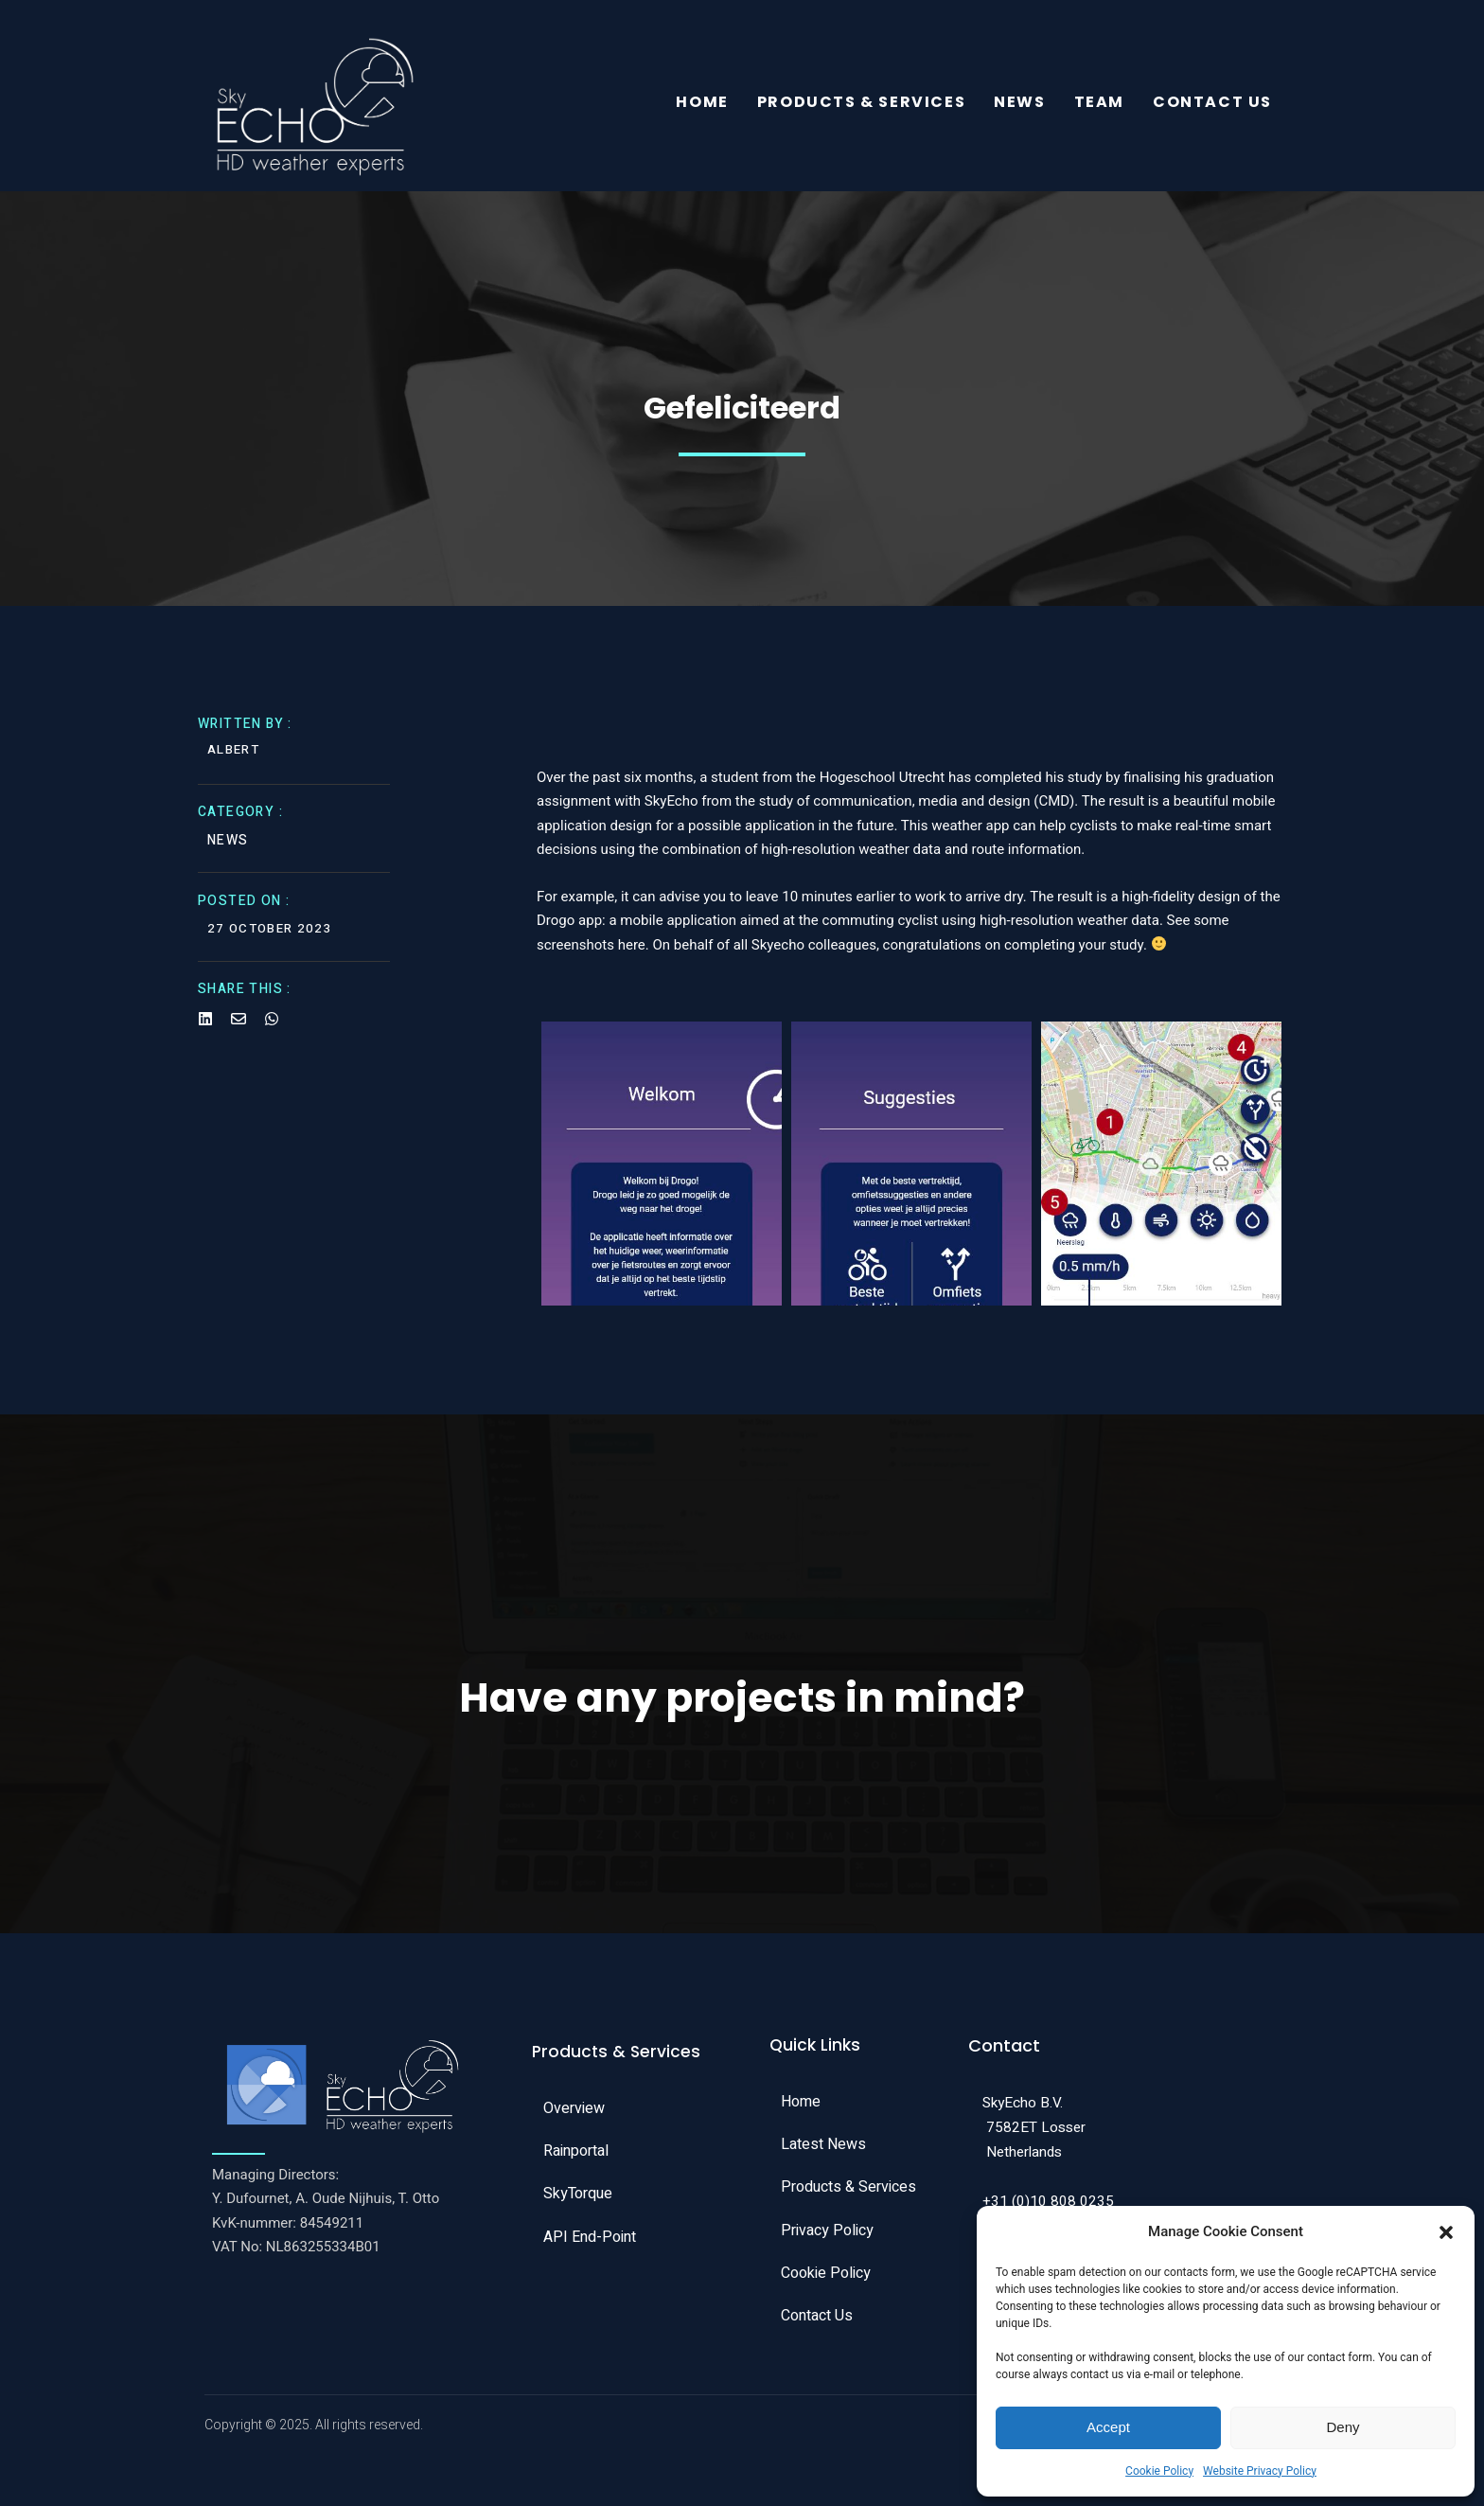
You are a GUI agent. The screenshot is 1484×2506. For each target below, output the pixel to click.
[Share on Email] (238, 1027)
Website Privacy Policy (1259, 2471)
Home (702, 105)
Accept (1108, 2427)
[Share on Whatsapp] (271, 1027)
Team (1099, 105)
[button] (1446, 2232)
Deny (1342, 2427)
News (1019, 105)
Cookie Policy (1159, 2471)
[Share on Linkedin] (205, 1027)
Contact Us (1212, 105)
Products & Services (861, 105)
